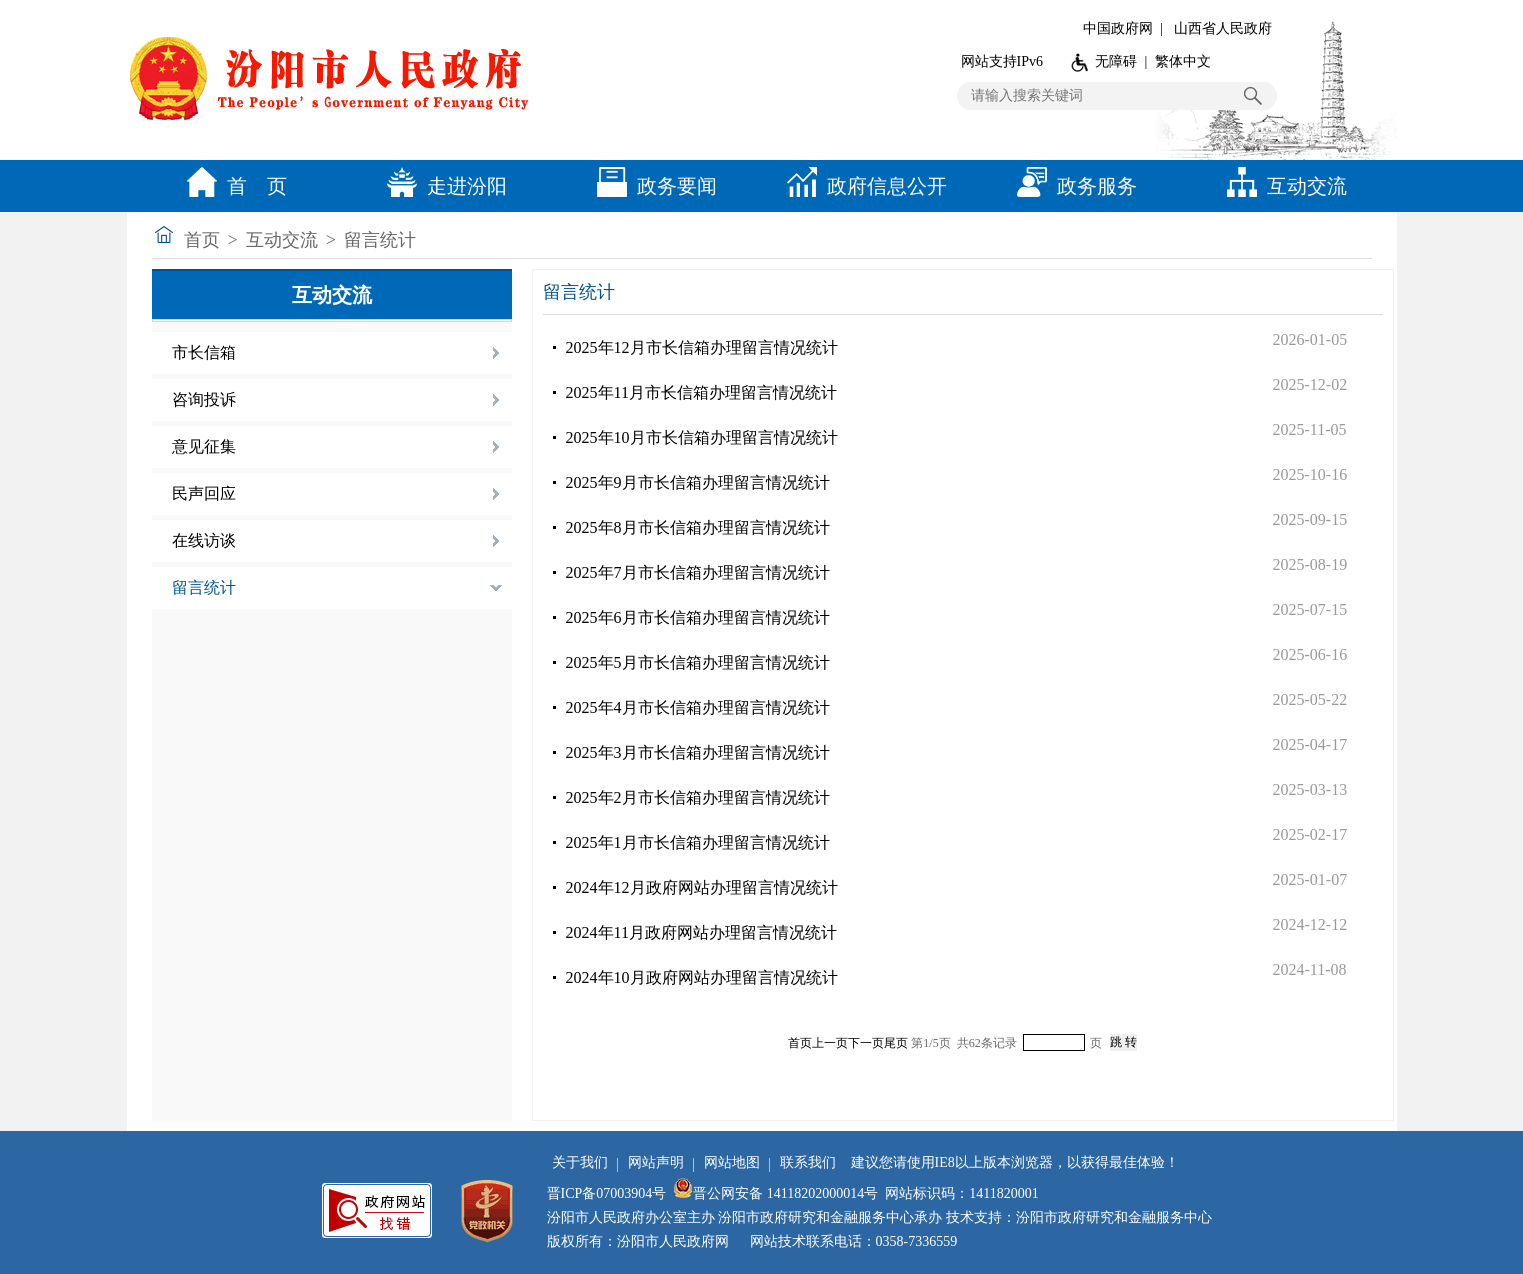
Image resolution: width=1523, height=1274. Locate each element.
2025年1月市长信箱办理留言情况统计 (698, 842)
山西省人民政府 (1223, 28)
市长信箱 (204, 352)
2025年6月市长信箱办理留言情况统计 (698, 617)
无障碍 (1116, 61)
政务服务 (1072, 186)
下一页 (866, 1043)
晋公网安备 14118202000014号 (775, 1193)
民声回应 (204, 493)
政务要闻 (652, 186)
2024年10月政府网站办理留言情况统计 (702, 977)
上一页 (830, 1043)
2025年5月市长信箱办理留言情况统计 (698, 662)
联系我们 (808, 1162)
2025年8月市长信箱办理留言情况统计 (698, 527)
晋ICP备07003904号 (607, 1193)
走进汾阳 (442, 186)
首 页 (232, 186)
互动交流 (1282, 186)
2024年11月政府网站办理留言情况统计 (701, 932)
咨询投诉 (204, 399)
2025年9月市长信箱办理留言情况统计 (698, 482)
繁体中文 (1183, 61)
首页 (202, 240)
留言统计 (380, 240)
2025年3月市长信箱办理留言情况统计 (698, 752)
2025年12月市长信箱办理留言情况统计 (702, 347)
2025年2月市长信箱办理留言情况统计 (698, 797)
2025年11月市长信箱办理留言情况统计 (701, 392)
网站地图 (732, 1162)
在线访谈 (204, 540)
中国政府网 (1118, 28)
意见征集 (204, 446)
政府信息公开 (862, 186)
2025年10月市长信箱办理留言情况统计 (702, 437)
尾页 (896, 1043)
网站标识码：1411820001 (961, 1193)
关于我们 (580, 1162)
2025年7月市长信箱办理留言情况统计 (698, 572)
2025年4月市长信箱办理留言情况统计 (698, 707)
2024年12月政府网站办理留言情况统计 (702, 887)
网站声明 (656, 1162)
